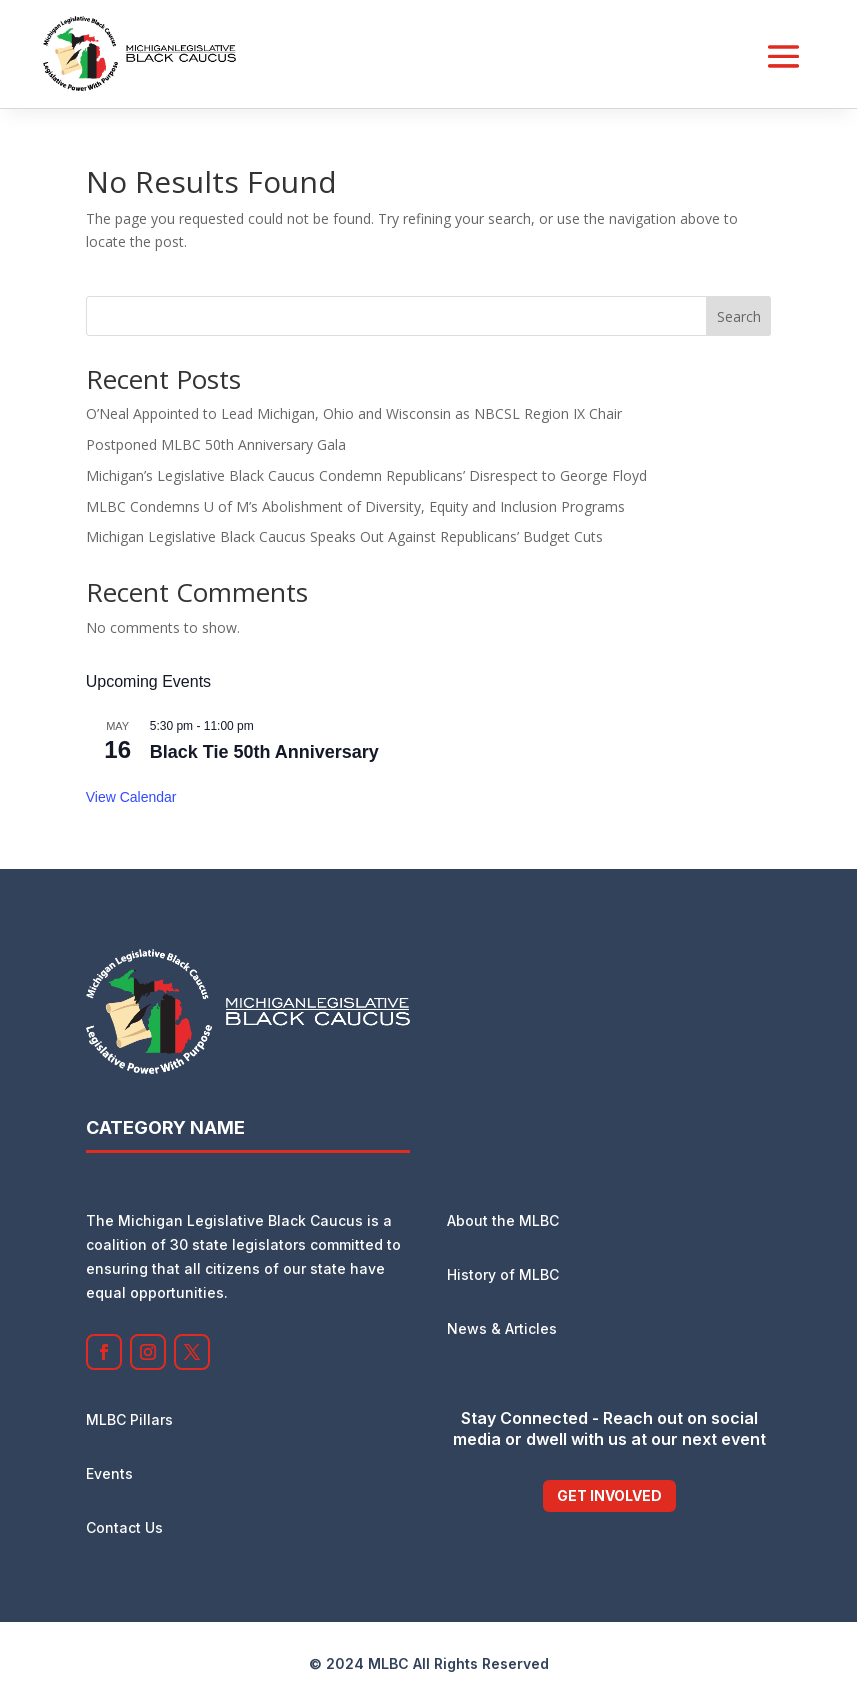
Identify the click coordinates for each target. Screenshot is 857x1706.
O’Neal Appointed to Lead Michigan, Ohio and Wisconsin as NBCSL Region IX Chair (354, 413)
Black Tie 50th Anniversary (264, 752)
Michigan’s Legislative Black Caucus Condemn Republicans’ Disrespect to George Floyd (366, 475)
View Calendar (131, 797)
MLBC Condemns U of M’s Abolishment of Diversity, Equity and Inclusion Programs (355, 506)
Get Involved (609, 1495)
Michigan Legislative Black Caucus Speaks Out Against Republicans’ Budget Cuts (344, 536)
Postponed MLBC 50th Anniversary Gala (216, 444)
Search (739, 316)
